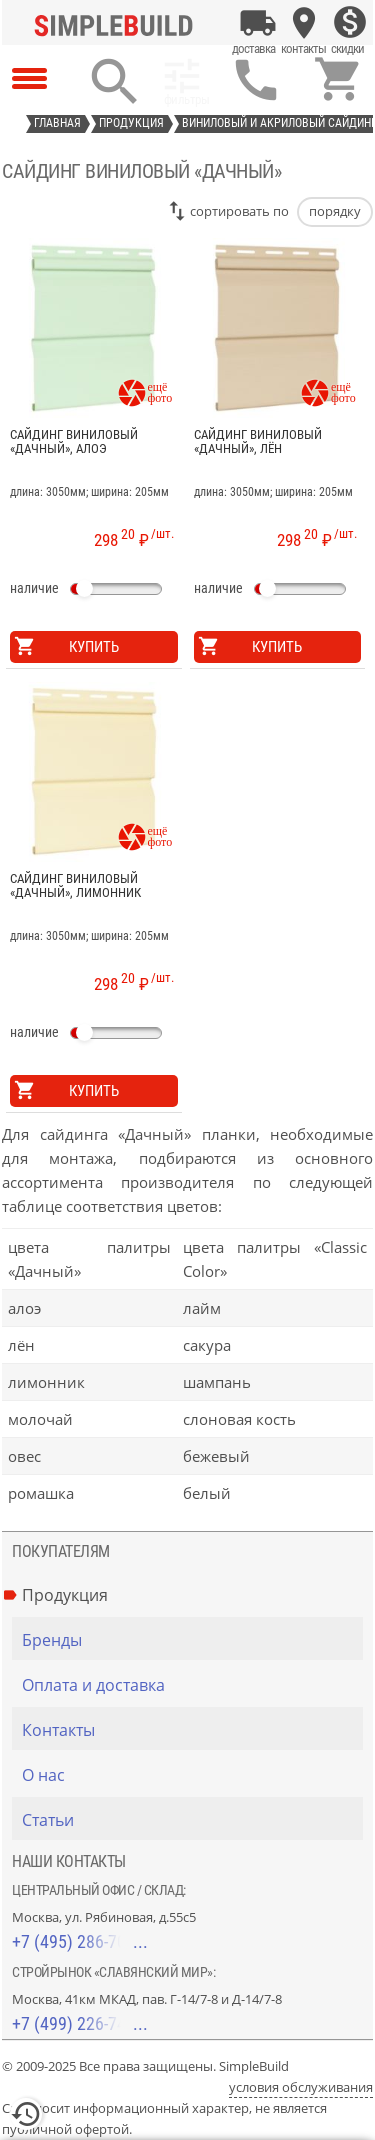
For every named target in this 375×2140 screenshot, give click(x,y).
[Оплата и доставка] (258, 23)
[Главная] (118, 23)
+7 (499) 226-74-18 (80, 2023)
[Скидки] (350, 23)
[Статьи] (192, 1820)
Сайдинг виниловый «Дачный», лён (258, 442)
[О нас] (192, 1775)
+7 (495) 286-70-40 (80, 1941)
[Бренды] (192, 1640)
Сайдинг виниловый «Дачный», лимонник (75, 886)
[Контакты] (304, 23)
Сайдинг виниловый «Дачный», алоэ (74, 442)
